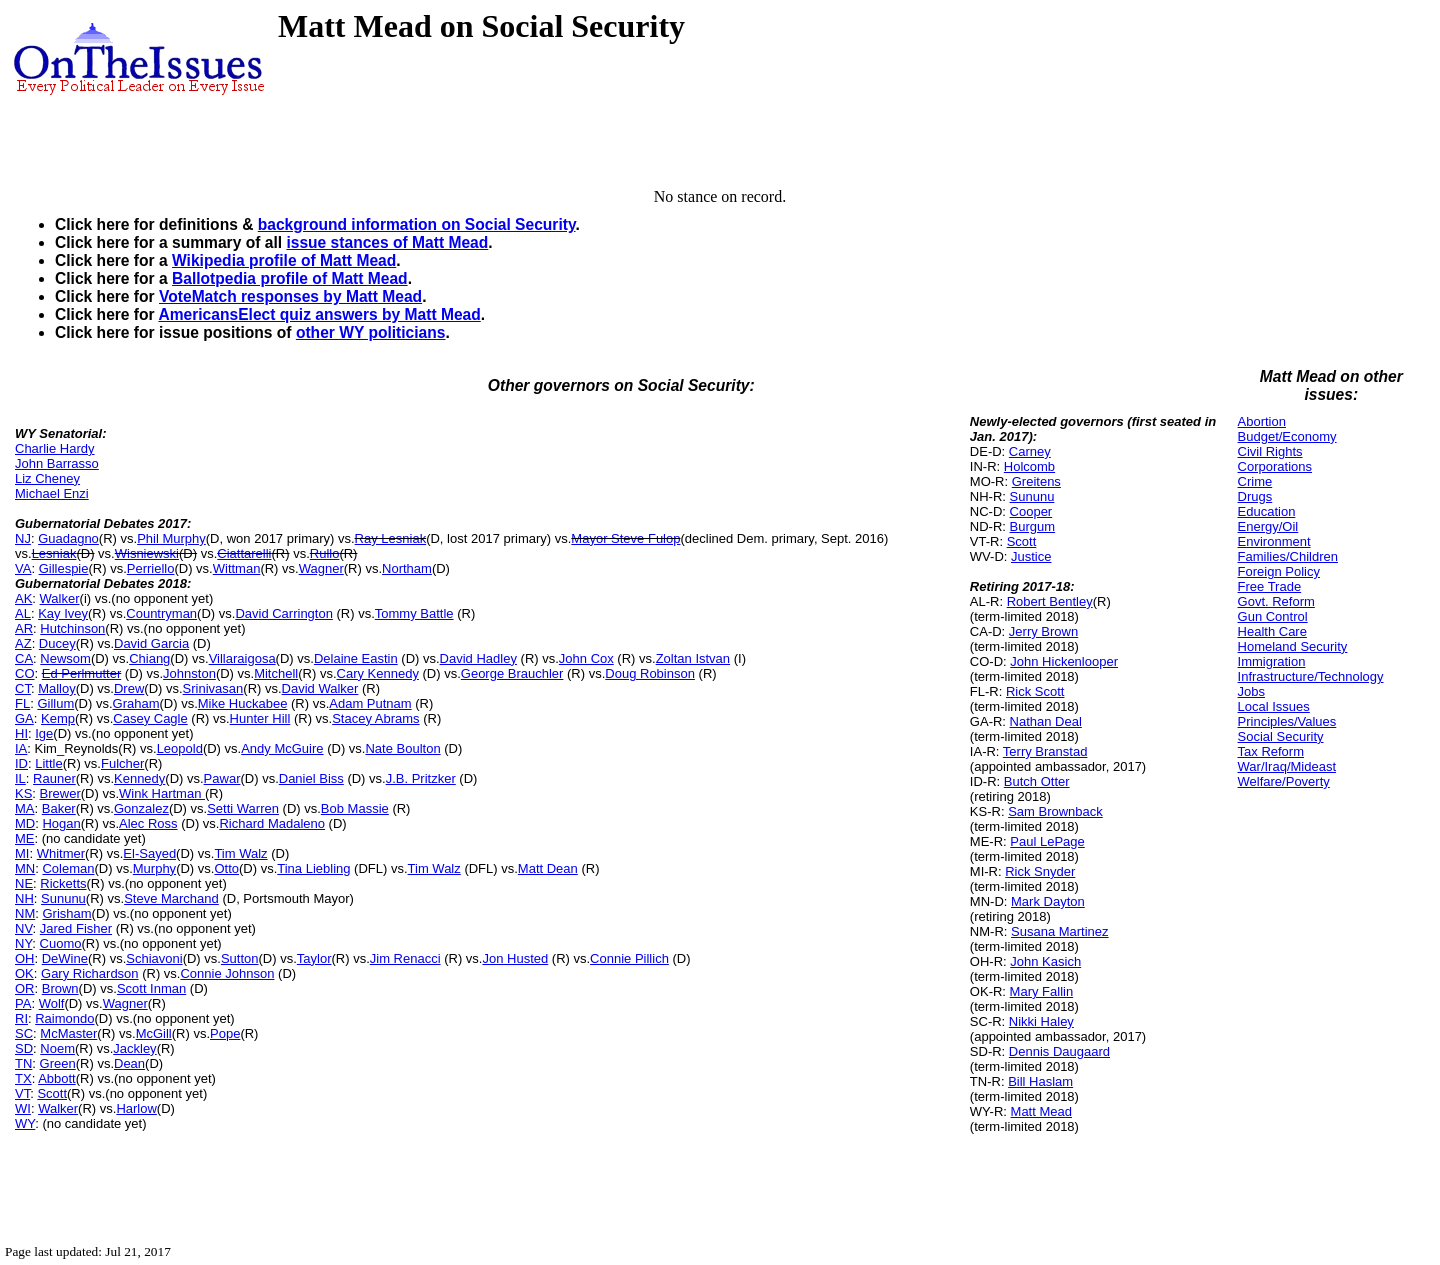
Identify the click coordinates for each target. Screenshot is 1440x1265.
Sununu (63, 898)
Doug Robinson (650, 673)
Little (48, 763)
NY (23, 943)
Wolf (52, 1003)
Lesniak (54, 553)
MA (25, 808)
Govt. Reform (1276, 601)
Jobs (1251, 691)
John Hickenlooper (1064, 661)
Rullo (325, 553)
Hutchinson (72, 628)
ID (21, 763)
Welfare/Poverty (1284, 781)
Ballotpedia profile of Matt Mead (290, 278)
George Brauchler (512, 673)
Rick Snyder (1040, 871)
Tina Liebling (313, 868)
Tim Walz (240, 853)
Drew (129, 688)
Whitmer (61, 853)
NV (24, 928)
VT (22, 1093)
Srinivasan (213, 688)
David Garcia (151, 643)
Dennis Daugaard (1059, 1051)
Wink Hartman (162, 793)
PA (23, 1003)
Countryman (161, 613)
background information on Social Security (417, 224)
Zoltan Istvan (693, 658)
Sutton (240, 958)
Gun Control (1273, 616)
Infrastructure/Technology (1311, 676)
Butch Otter (1037, 781)
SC (24, 1033)
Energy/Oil (1268, 526)
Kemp (58, 718)
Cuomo (61, 943)
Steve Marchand (171, 898)
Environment (1274, 541)
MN (25, 868)
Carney (1030, 451)
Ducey (57, 643)
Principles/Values (1287, 721)
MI (22, 853)
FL (22, 703)
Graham (136, 703)
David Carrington (284, 613)
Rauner (54, 778)
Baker (59, 808)
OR (25, 988)
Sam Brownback (1055, 811)
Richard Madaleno (272, 823)
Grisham (66, 913)
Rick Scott (1035, 691)
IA (21, 748)
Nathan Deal (1046, 721)
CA (24, 658)
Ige (44, 733)
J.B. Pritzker (421, 778)
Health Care (1272, 631)
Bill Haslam (1040, 1081)
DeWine (65, 958)
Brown (60, 988)
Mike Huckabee (243, 703)
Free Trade (1270, 586)
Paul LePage (1047, 841)
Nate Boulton (402, 748)
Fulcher (122, 763)
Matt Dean (548, 868)
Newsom (65, 658)
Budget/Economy (1287, 436)
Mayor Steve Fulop (625, 538)
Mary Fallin (1042, 991)
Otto (226, 868)
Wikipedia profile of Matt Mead (284, 260)
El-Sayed (149, 853)
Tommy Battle (414, 613)
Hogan (61, 823)
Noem (57, 1048)
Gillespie (64, 568)
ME (25, 838)
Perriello (151, 568)
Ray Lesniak (391, 538)
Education (1267, 511)
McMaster (68, 1033)
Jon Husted (515, 958)
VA (23, 568)
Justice (1031, 556)
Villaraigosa (242, 658)
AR (24, 628)
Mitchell (276, 673)
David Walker (320, 688)
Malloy (57, 688)
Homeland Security (1293, 646)
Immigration (1272, 661)
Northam (407, 568)
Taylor (314, 958)
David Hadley (478, 658)
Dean (129, 1063)
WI (23, 1108)
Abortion (1262, 421)
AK (23, 598)
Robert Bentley (1050, 601)
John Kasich (1045, 961)
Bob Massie (355, 808)
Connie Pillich (629, 958)
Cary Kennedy (378, 673)
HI (21, 733)
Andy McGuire (282, 748)
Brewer (60, 793)
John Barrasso (57, 463)
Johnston (189, 673)
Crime (1255, 481)
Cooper (1031, 511)
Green (58, 1063)
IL (20, 778)
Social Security (1281, 736)
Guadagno (68, 538)
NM (25, 913)
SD (24, 1048)
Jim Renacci (405, 958)
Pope (225, 1033)
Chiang (149, 658)
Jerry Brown (1043, 631)
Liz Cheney (47, 478)
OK (24, 973)
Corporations (1275, 466)
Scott (52, 1093)
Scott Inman (151, 988)
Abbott (57, 1078)
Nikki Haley (1041, 1021)
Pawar (222, 778)
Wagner (321, 568)
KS (23, 793)
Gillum (55, 703)
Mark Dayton (1048, 901)
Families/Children (1288, 556)
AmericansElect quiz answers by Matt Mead (319, 314)
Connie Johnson (227, 973)
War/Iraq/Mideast (1287, 766)
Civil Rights (1270, 451)
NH (24, 898)
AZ (23, 643)
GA (24, 718)
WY (25, 1123)
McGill (154, 1033)
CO (25, 673)
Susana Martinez (1060, 931)
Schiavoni (154, 958)
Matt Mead (1041, 1111)
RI (21, 1018)
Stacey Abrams (375, 718)
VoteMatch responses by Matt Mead (290, 296)
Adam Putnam (370, 703)
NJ (23, 538)
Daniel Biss (311, 778)
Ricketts (63, 883)
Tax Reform (1271, 751)
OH (25, 958)
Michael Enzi (52, 493)
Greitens (1036, 481)
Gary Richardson (90, 973)
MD (25, 823)
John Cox (586, 658)
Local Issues (1274, 706)
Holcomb (1029, 466)
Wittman (237, 568)
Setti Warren (243, 808)
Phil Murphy (171, 538)
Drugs (1255, 496)
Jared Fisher (76, 928)
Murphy (154, 868)
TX (23, 1078)
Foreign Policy (1279, 571)
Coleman (68, 868)
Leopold (180, 748)
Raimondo (64, 1018)
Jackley (134, 1048)
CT (23, 688)
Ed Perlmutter (81, 673)
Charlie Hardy (54, 448)
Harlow (136, 1108)
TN (23, 1063)
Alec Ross (148, 823)
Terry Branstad (1045, 751)
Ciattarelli (244, 553)
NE (24, 883)
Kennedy (139, 778)
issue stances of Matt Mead (387, 242)
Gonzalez (141, 808)
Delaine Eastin (356, 658)
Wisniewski (147, 553)
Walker (60, 598)
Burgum (1033, 526)
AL (23, 613)
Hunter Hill (260, 718)
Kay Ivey (63, 613)
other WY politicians (371, 332)
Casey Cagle (150, 718)
